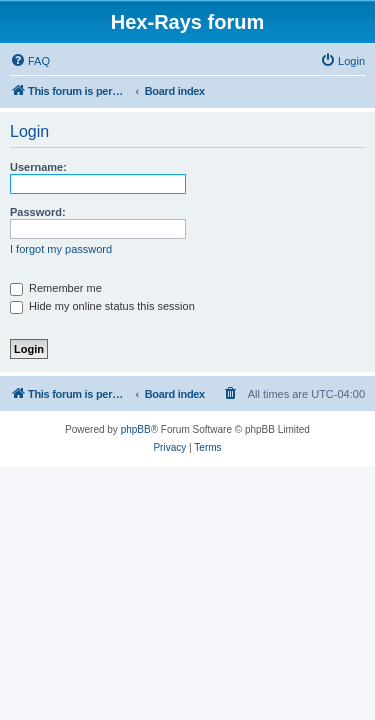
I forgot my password (61, 249)
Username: (38, 167)
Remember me (56, 288)
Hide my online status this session (102, 306)
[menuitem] (30, 61)
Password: (38, 212)
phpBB (136, 429)
